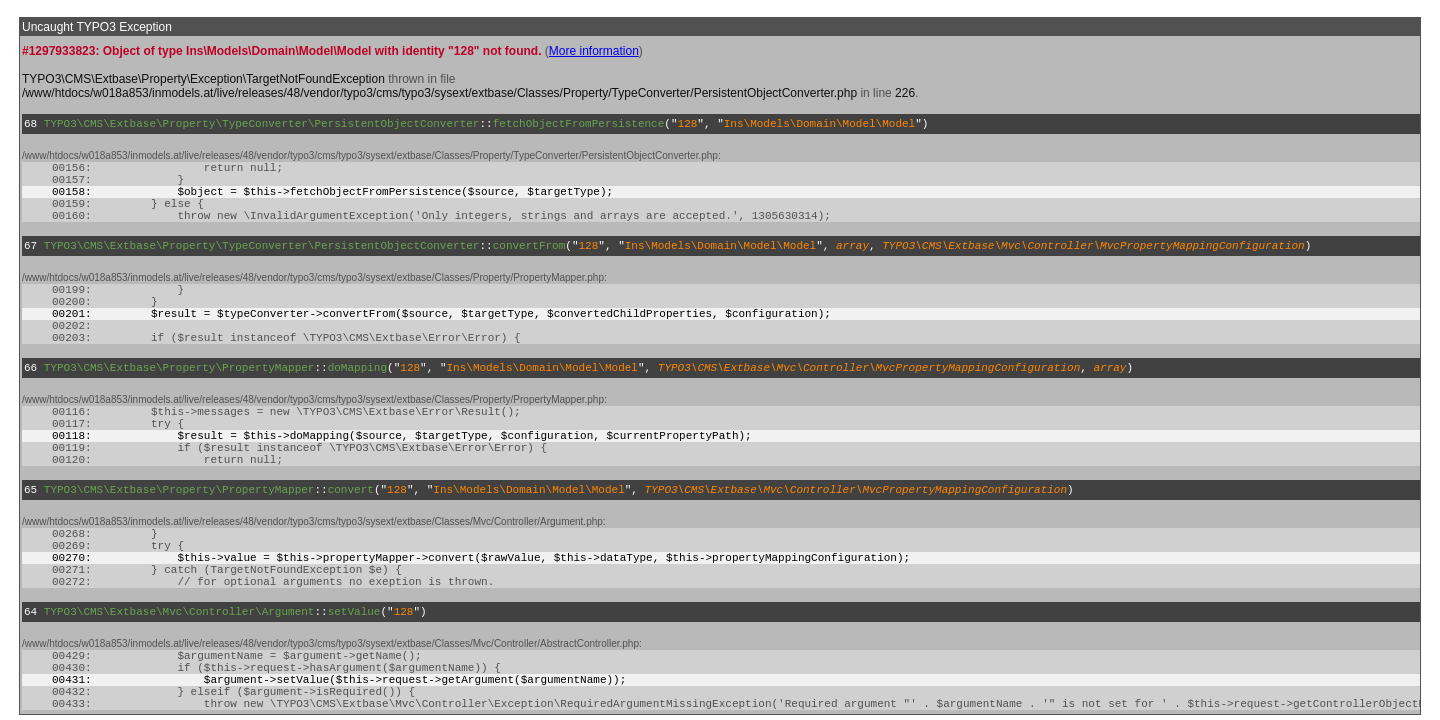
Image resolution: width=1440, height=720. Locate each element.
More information (594, 51)
